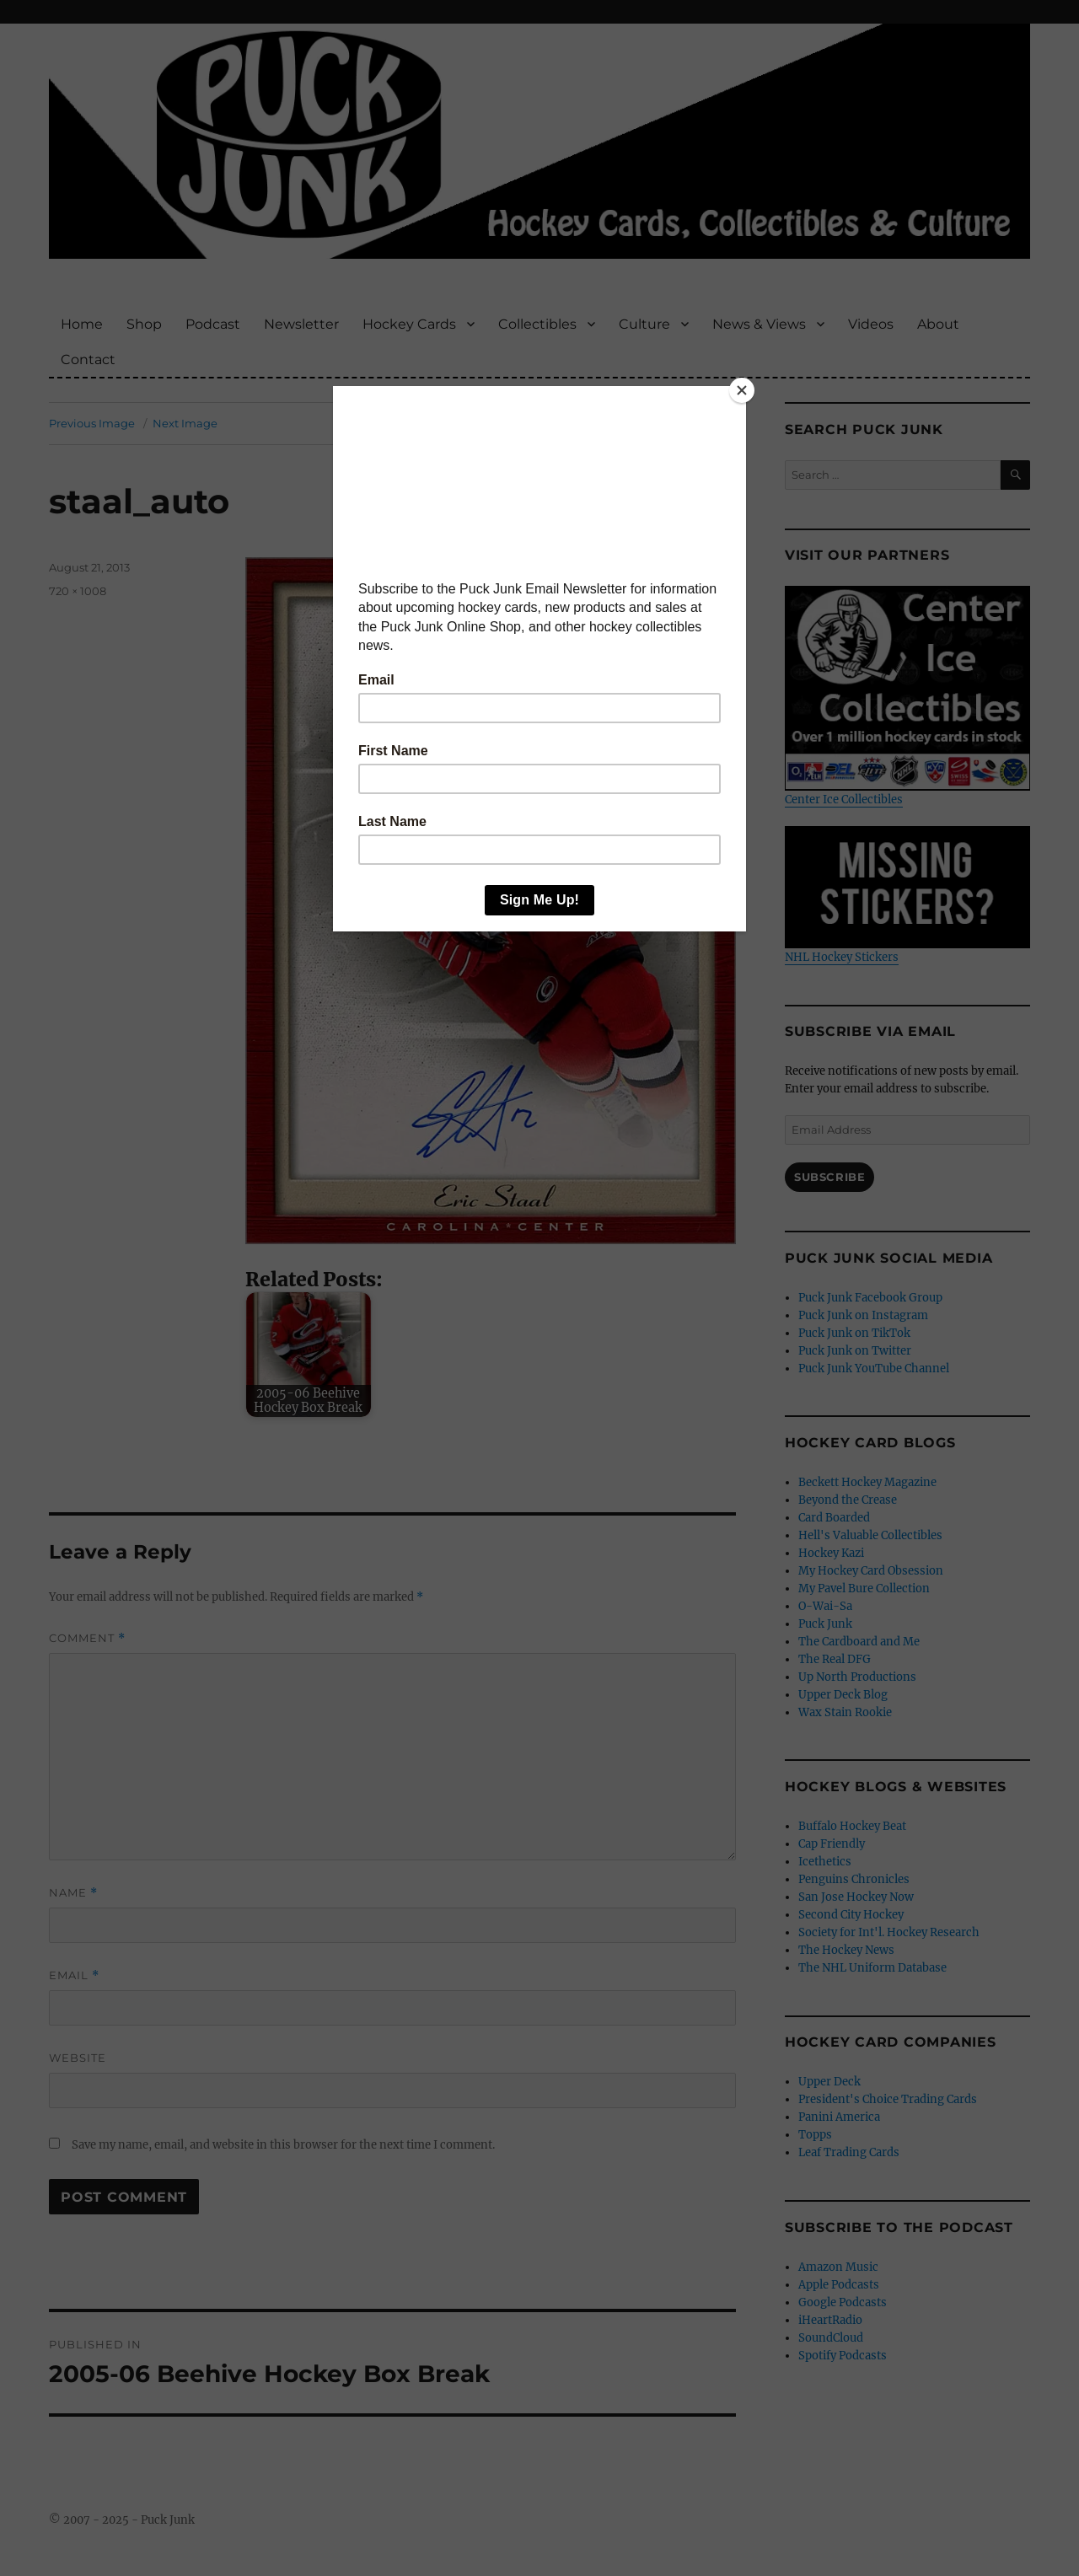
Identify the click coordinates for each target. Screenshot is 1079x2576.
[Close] (741, 390)
